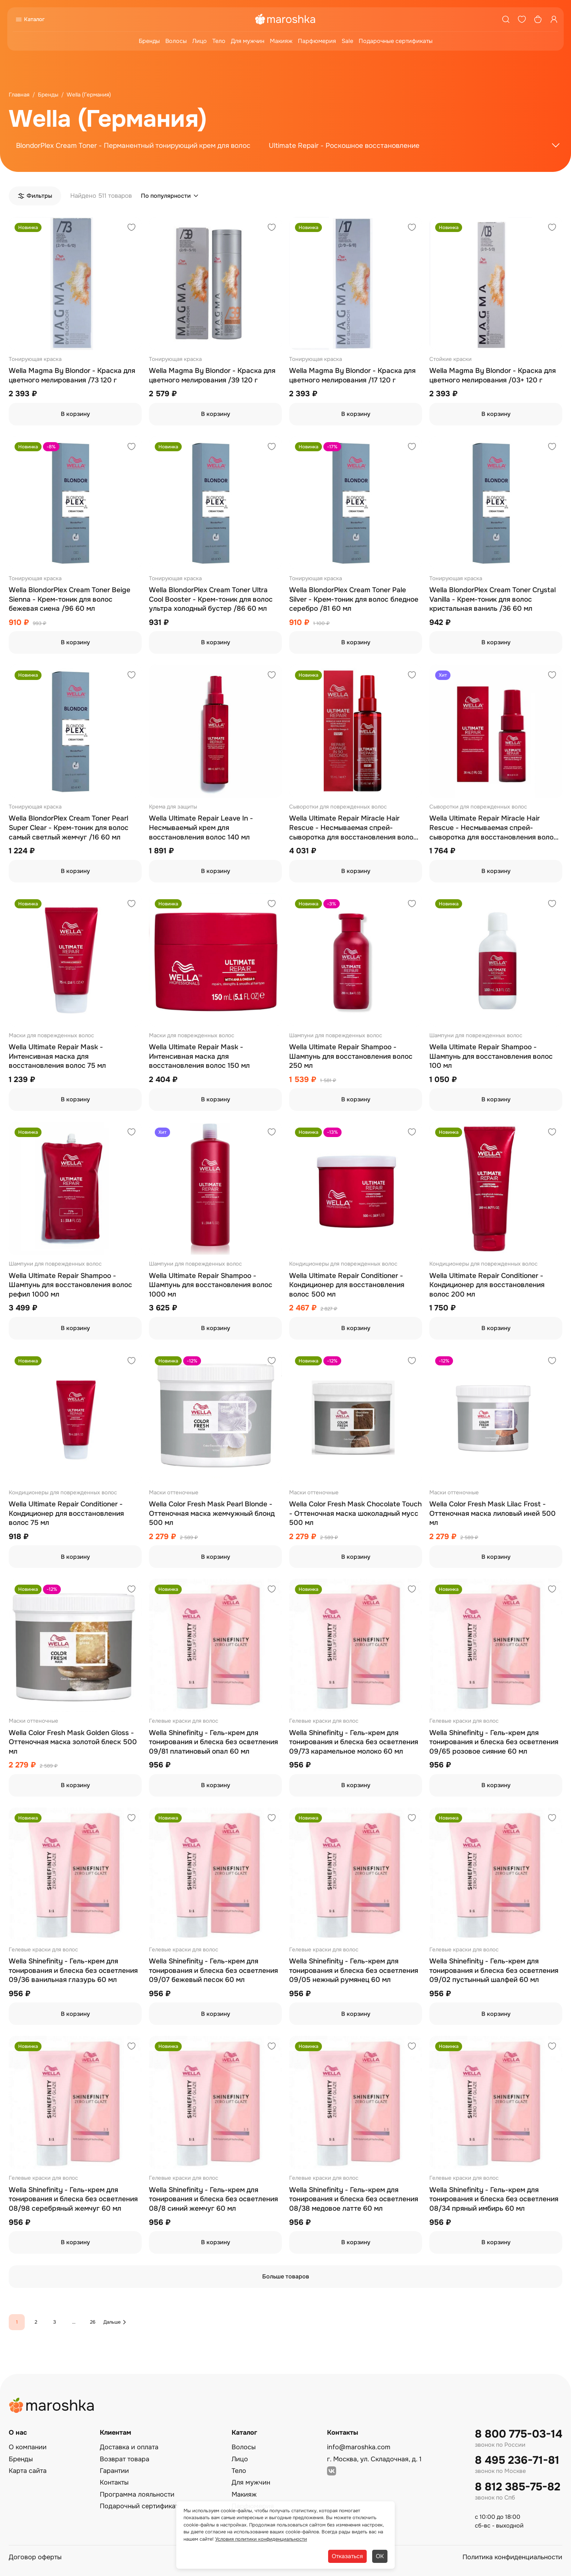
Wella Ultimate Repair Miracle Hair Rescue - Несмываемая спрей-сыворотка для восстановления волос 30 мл (493, 828)
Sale (347, 41)
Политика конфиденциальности (512, 2557)
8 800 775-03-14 (518, 2434)
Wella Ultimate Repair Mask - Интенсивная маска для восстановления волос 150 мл (199, 1056)
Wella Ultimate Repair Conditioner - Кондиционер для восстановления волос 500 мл (346, 1285)
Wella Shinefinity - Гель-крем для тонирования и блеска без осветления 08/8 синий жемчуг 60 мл (213, 2199)
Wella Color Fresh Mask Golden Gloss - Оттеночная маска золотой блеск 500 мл (73, 1742)
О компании (28, 2447)
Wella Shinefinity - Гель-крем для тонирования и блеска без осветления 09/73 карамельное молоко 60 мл (353, 1742)
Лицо (199, 41)
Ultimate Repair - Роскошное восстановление (344, 145)
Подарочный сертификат (139, 2506)
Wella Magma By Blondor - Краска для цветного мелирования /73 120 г (72, 375)
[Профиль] (554, 19)
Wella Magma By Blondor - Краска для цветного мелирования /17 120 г (352, 375)
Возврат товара (124, 2459)
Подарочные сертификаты (396, 41)
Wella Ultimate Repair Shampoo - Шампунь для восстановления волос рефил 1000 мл (70, 1285)
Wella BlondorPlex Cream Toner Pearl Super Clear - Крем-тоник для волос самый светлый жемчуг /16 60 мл (69, 827)
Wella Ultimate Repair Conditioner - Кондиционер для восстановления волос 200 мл (486, 1285)
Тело (218, 41)
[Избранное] (521, 19)
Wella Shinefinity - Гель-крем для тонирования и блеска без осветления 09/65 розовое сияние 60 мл (493, 1742)
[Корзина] (537, 19)
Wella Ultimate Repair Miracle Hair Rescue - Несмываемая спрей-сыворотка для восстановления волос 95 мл (353, 828)
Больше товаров (285, 2276)
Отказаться (347, 2556)
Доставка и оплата (129, 2447)
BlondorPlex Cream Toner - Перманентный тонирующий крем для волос (133, 145)
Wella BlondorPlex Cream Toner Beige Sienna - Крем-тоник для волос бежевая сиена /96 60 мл (69, 599)
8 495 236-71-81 (517, 2460)
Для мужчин (247, 41)
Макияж (281, 41)
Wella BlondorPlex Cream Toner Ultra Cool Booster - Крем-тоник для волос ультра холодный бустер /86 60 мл (211, 599)
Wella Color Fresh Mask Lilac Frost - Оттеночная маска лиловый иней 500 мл (492, 1513)
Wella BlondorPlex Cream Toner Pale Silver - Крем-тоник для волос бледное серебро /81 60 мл (353, 599)
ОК (380, 2556)
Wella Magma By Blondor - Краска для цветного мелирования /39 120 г (212, 375)
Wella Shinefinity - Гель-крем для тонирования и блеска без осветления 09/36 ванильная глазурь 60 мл (73, 1970)
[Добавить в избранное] (131, 228)
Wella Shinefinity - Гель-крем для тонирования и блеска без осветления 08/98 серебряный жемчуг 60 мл (73, 2199)
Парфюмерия (317, 41)
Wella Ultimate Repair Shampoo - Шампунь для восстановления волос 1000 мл (210, 1285)
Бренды (149, 41)
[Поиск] (505, 19)
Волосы (176, 41)
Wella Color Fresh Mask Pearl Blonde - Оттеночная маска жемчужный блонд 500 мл (212, 1513)
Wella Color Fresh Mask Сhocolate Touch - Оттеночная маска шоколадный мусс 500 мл (355, 1513)
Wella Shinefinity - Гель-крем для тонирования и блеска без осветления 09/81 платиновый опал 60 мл (213, 1742)
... (73, 2322)
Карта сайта (28, 2471)
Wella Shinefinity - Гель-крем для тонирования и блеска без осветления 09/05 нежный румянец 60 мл (353, 1970)
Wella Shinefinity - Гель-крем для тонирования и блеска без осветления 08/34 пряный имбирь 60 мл (493, 2199)
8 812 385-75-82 (517, 2487)
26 (92, 2322)
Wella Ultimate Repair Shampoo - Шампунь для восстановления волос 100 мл (491, 1056)
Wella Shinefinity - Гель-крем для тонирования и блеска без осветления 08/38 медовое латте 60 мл (353, 2199)
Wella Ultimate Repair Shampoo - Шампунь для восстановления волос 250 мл (351, 1056)
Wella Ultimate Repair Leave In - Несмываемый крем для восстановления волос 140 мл (201, 827)
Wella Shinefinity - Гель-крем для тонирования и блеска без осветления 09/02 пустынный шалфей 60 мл (493, 1970)
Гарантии (114, 2471)
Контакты (114, 2482)
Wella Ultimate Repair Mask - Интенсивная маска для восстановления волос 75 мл (57, 1056)
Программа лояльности (137, 2494)
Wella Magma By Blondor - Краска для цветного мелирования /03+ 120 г (492, 375)
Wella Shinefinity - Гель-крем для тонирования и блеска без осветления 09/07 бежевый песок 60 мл (213, 1970)
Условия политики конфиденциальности (261, 2539)
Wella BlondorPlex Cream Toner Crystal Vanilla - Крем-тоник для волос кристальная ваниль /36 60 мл (492, 599)
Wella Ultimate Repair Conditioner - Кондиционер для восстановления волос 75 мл (66, 1513)
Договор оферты (35, 2557)
